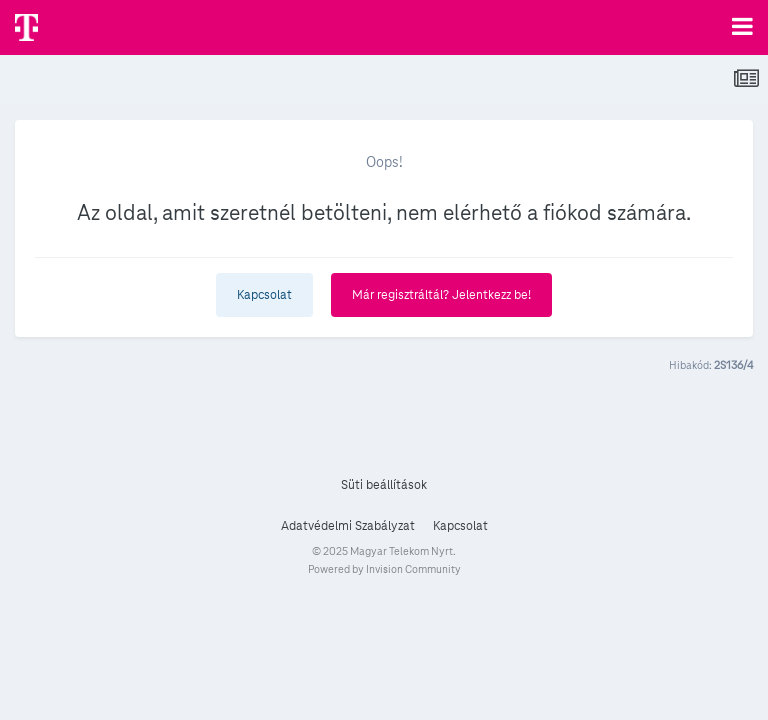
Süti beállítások (384, 485)
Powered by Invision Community (384, 569)
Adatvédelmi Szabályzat (348, 526)
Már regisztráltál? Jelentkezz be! (441, 295)
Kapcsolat (264, 295)
